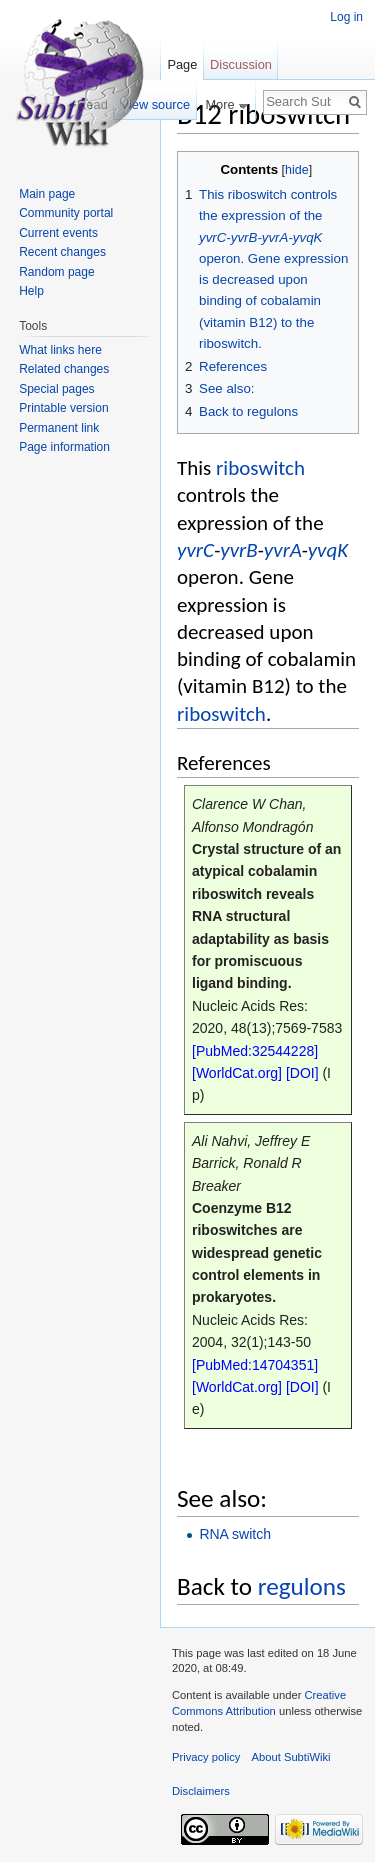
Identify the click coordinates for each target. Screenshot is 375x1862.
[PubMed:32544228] (255, 1051)
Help (31, 291)
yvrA (283, 550)
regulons (302, 1586)
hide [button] (297, 170)
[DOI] (302, 1073)
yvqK (328, 550)
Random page (56, 272)
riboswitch (260, 468)
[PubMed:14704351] (255, 1365)
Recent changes (62, 252)
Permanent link (59, 428)
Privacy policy (206, 1757)
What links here (60, 350)
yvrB (238, 550)
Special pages (56, 389)
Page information (64, 447)
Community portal (66, 213)
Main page (47, 194)
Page (182, 64)
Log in (346, 17)
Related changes (64, 369)
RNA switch (235, 1534)
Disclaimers (201, 1791)
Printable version (63, 408)
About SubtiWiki (291, 1757)
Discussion (241, 64)
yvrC (195, 550)
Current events (58, 233)
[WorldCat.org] (237, 1073)
